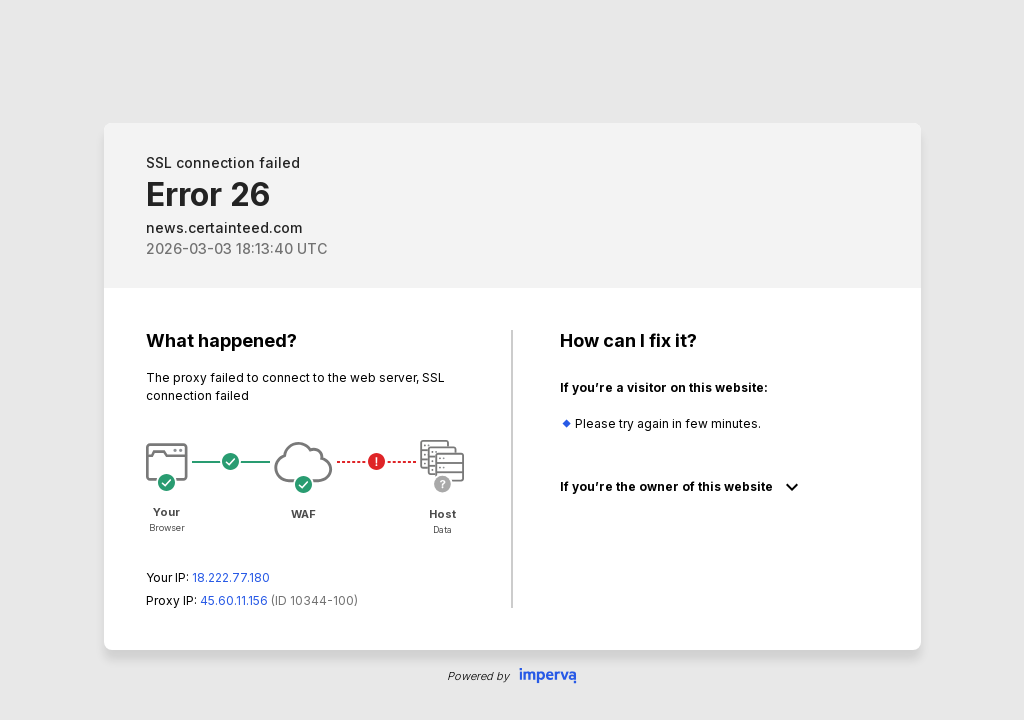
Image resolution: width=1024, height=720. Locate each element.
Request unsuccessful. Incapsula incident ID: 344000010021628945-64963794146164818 (512, 360)
